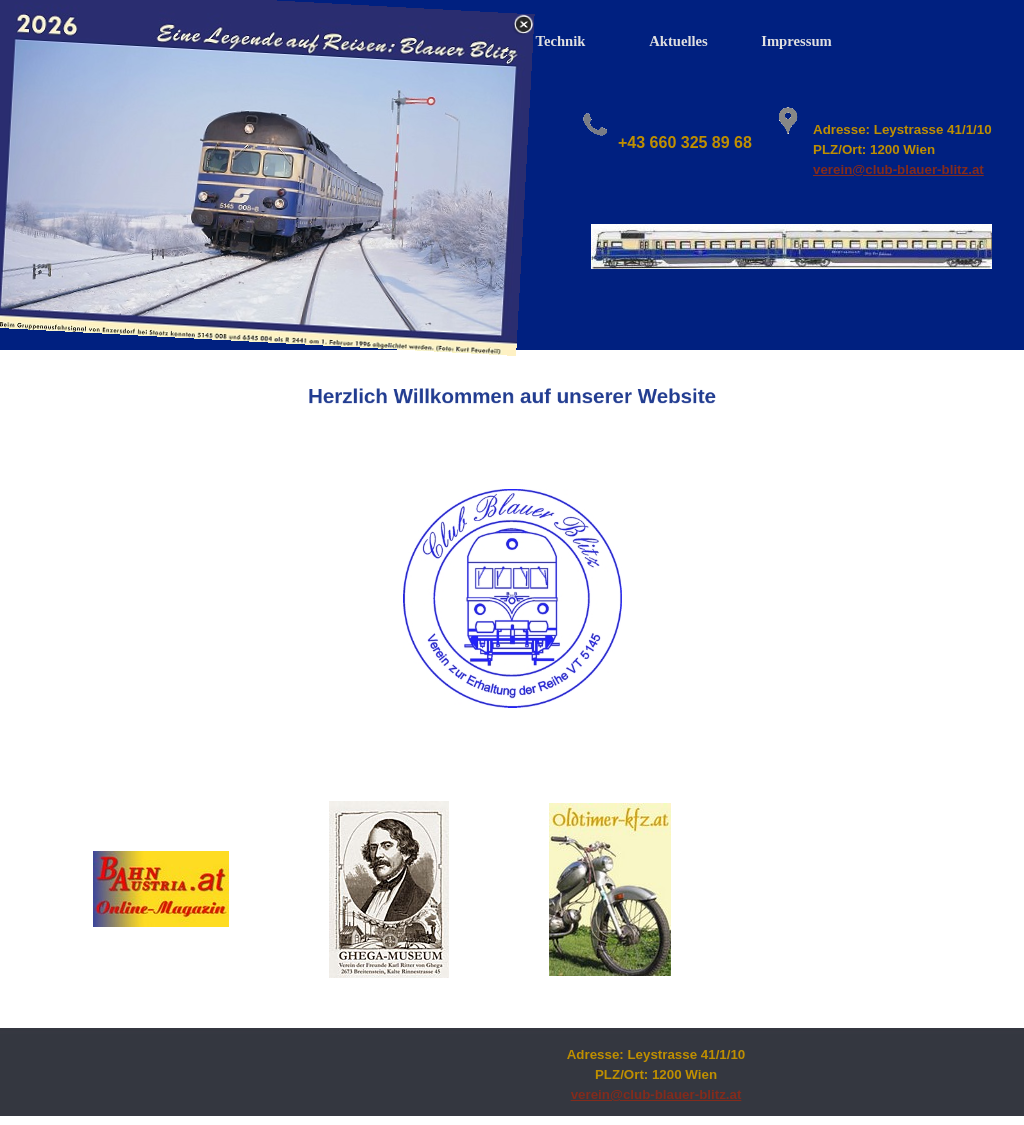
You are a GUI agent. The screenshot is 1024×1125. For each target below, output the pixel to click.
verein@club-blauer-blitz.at (898, 169)
